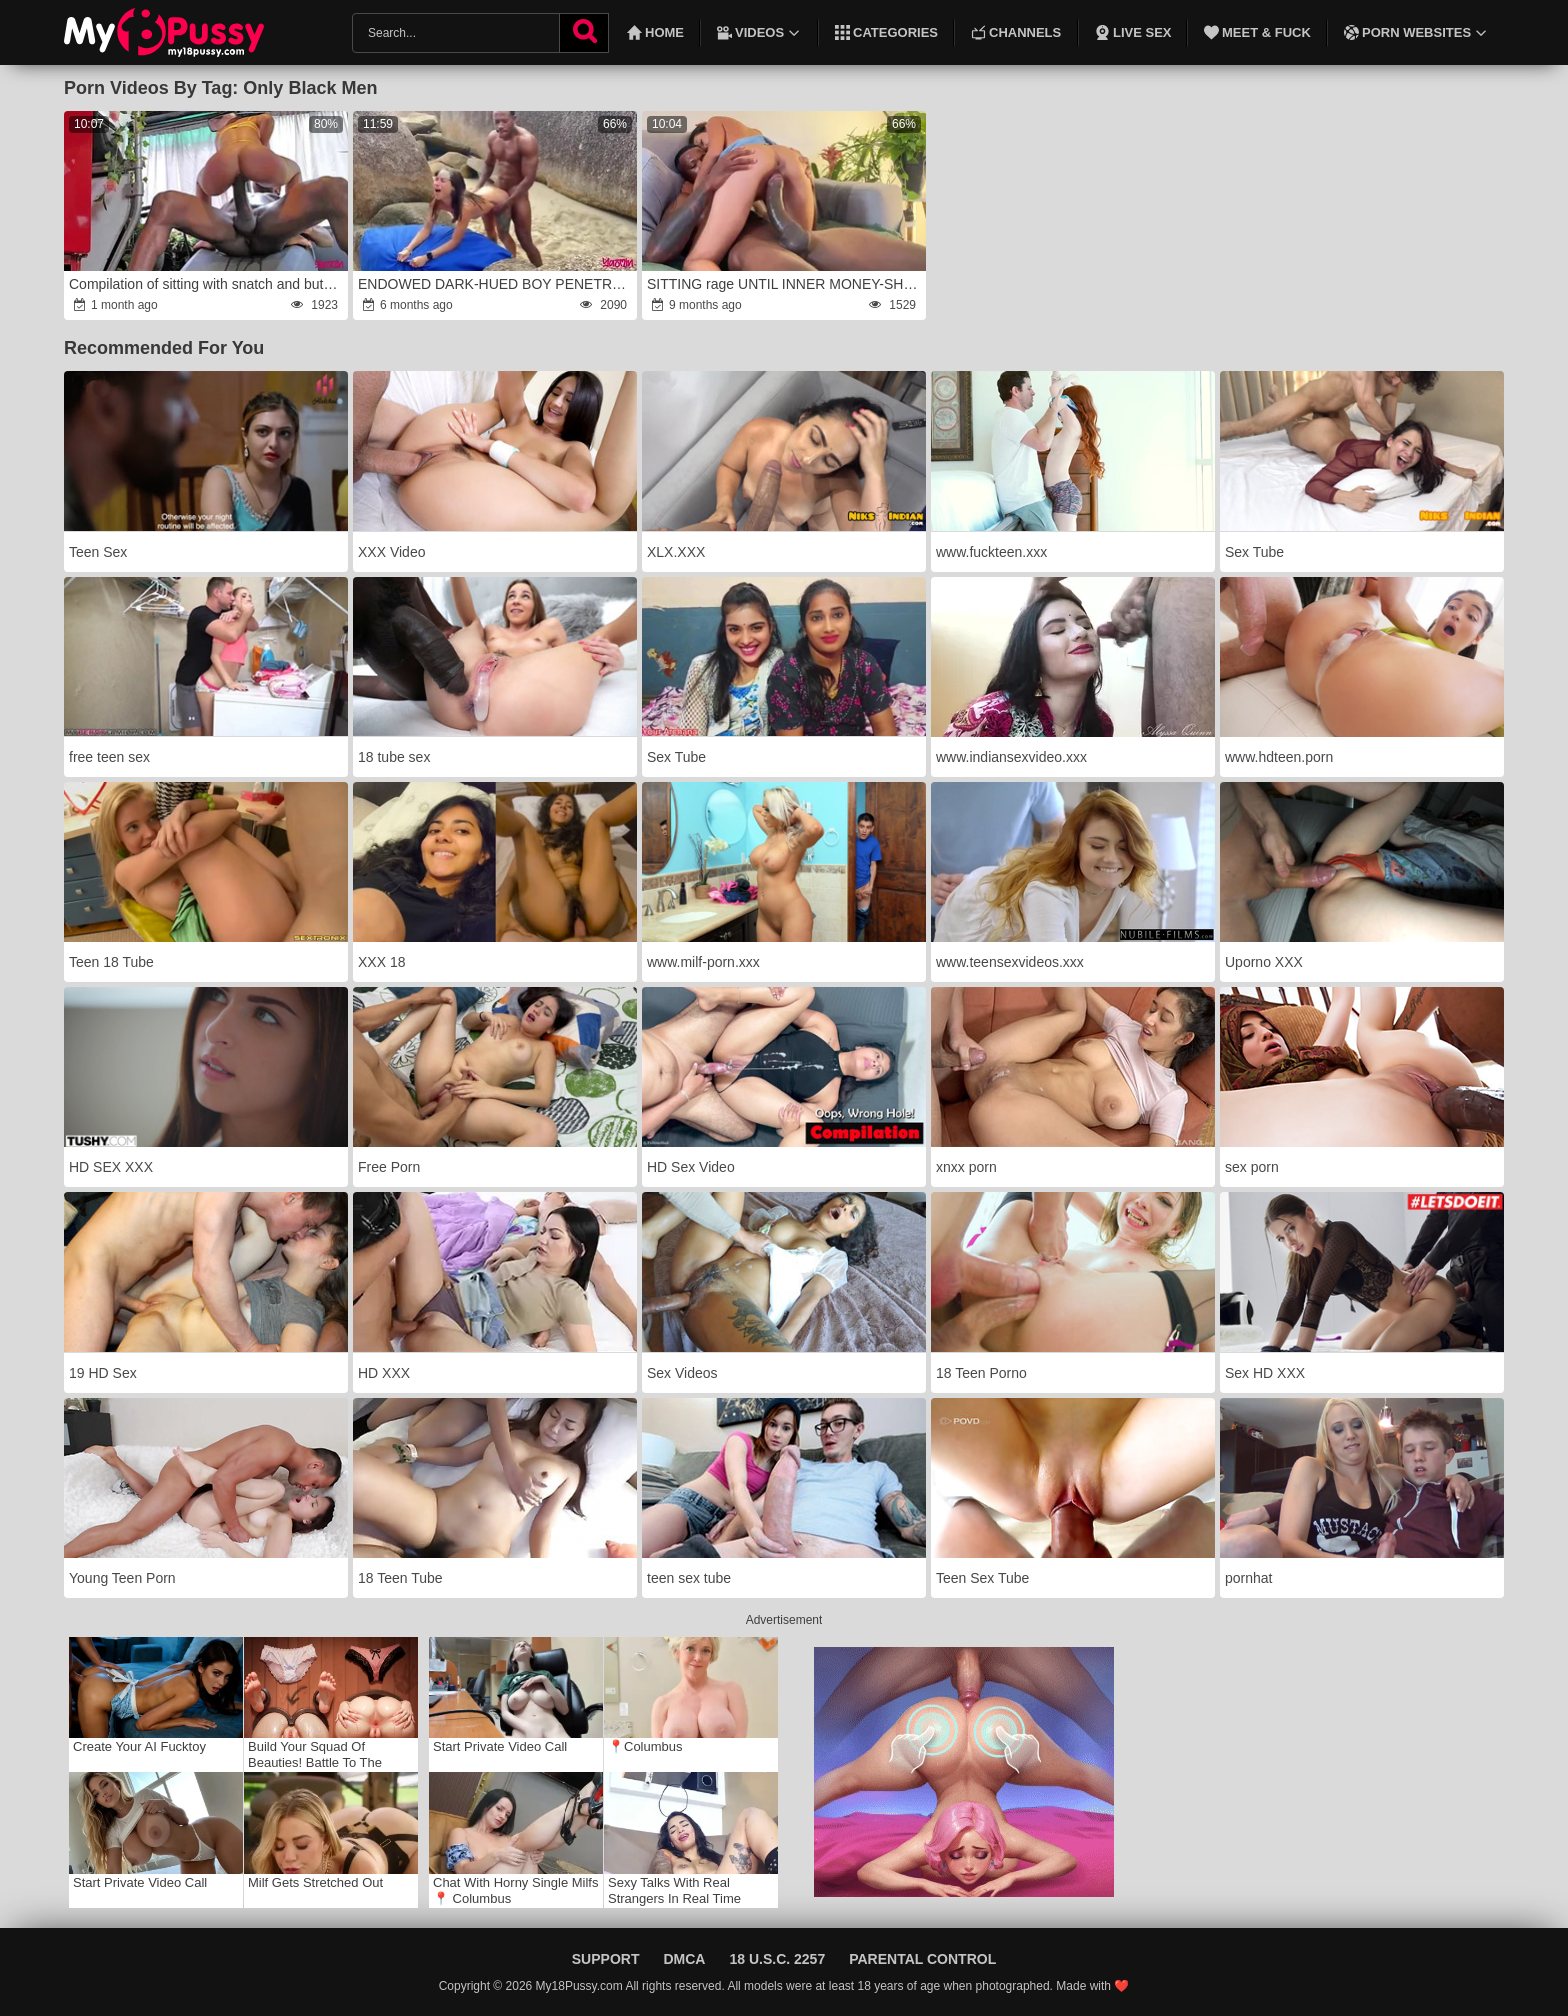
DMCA (684, 1959)
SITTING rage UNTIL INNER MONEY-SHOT (785, 284)
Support (606, 1959)
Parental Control (922, 1959)
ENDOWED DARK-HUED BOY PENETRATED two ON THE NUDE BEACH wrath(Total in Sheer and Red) (496, 284)
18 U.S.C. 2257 (777, 1959)
